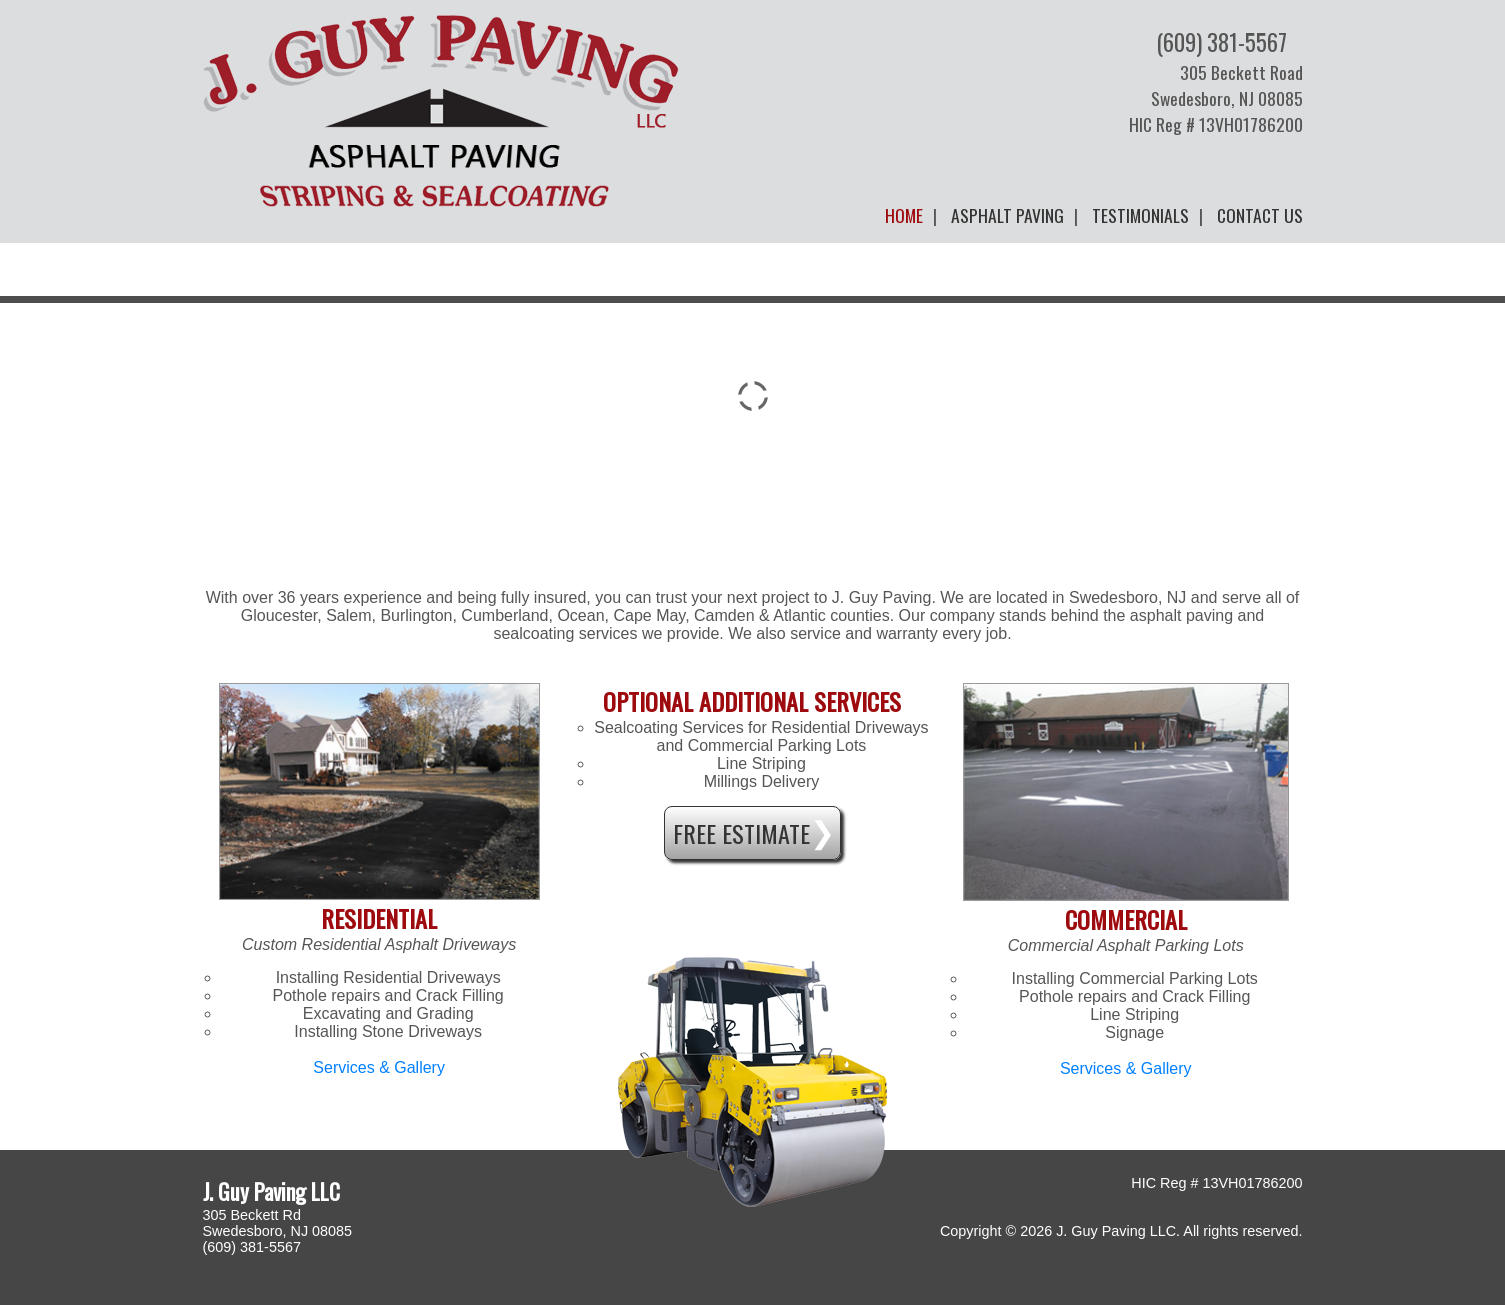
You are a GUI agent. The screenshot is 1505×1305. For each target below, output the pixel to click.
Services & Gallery (379, 1067)
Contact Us (1260, 215)
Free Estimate (741, 833)
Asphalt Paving (1007, 215)
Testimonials (1140, 215)
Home (904, 215)
